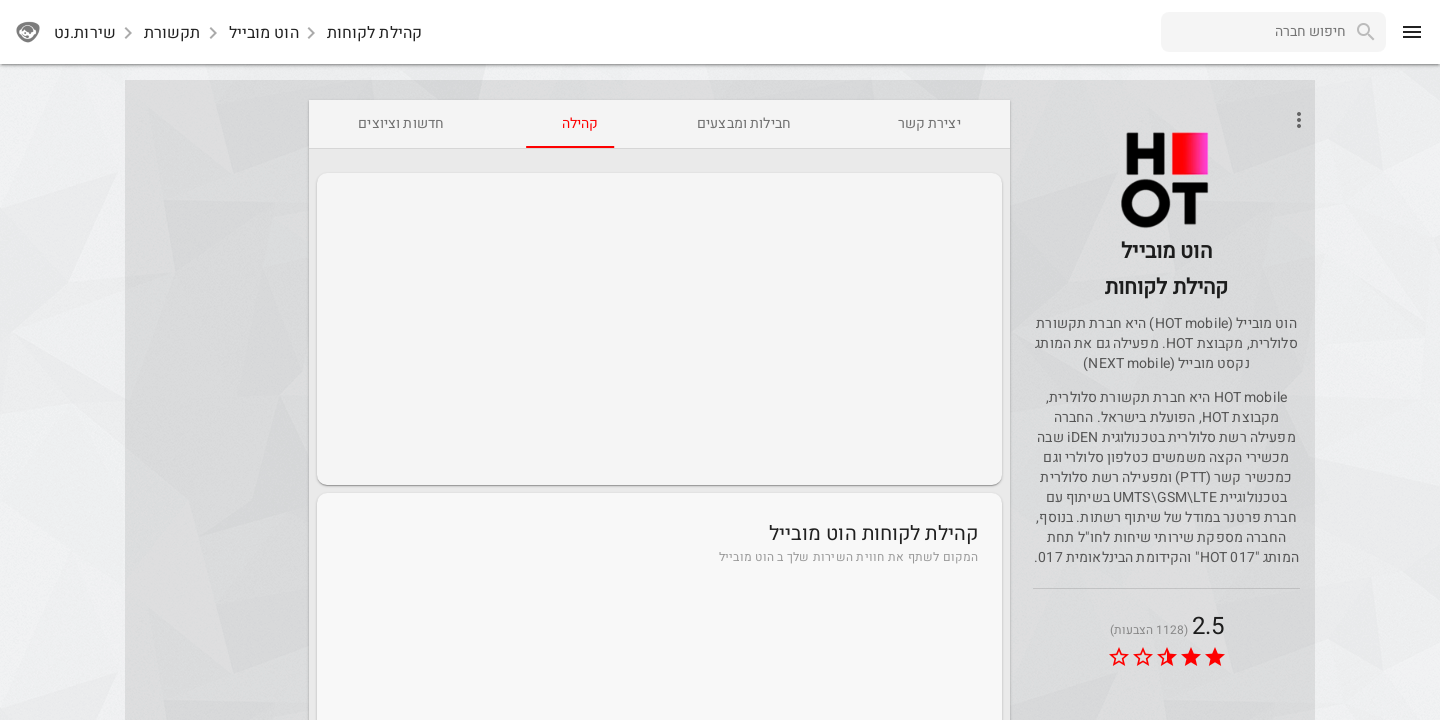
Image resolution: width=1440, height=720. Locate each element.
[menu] (1412, 32)
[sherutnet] (28, 32)
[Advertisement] (659, 329)
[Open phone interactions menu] (1299, 120)
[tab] (929, 124)
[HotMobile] (1167, 226)
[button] (1167, 180)
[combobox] (1253, 32)
